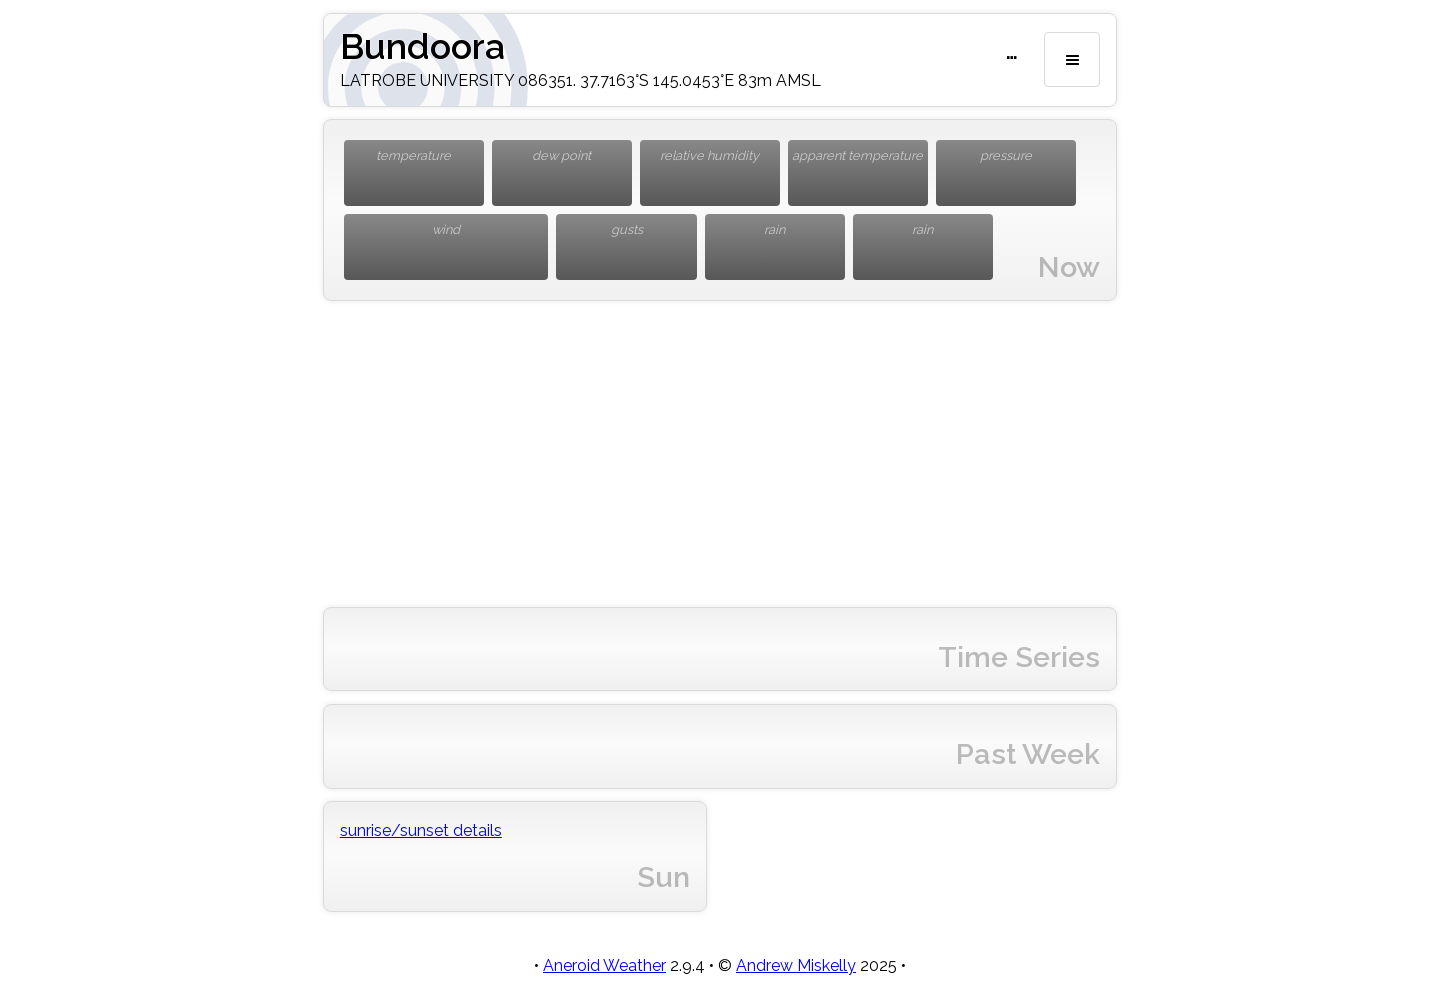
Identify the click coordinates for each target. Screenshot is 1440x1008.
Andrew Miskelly (796, 965)
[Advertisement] (720, 454)
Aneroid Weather (604, 965)
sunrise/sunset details (421, 830)
